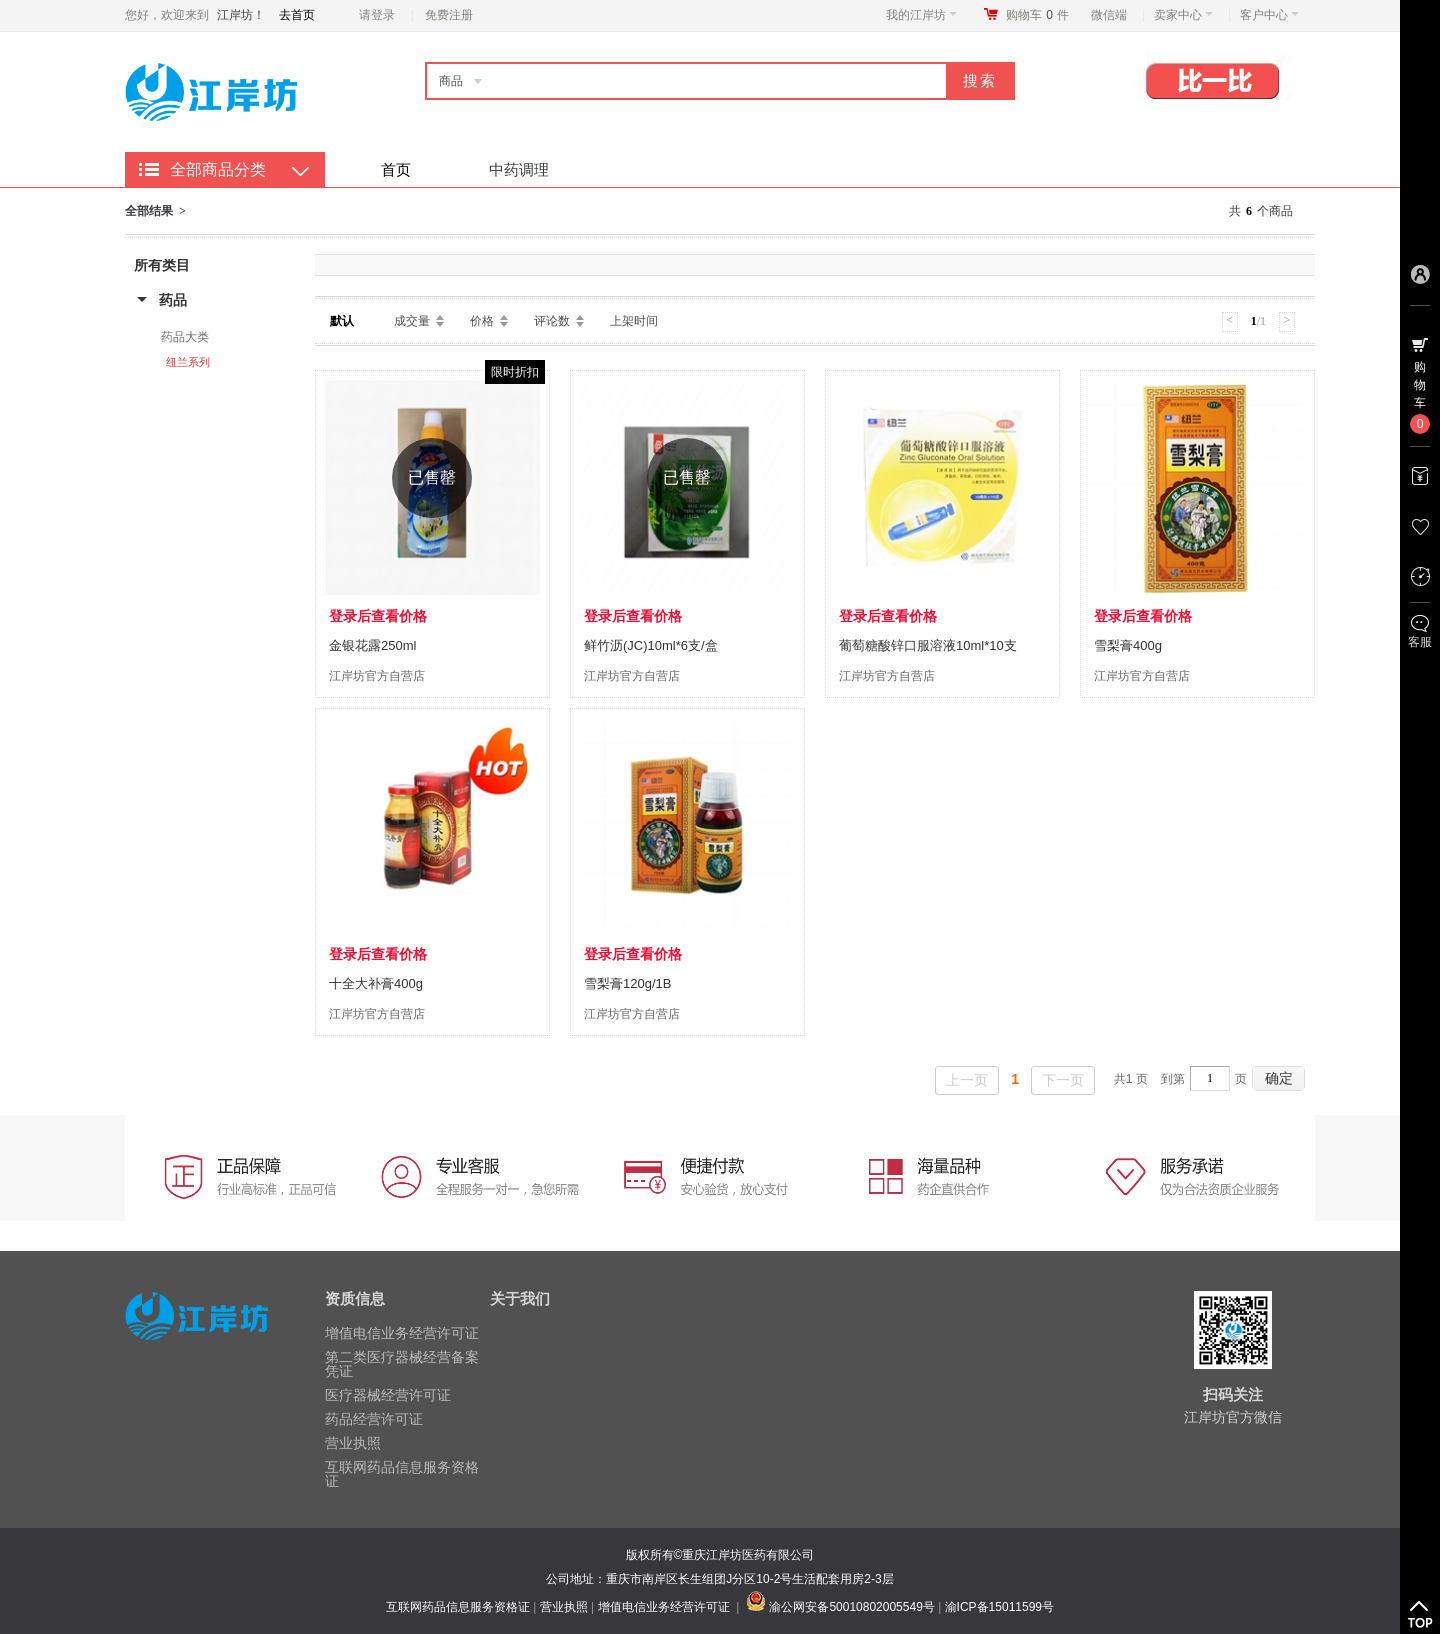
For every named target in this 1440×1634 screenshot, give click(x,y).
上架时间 (634, 321)
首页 (396, 169)
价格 (482, 321)
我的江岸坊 (921, 15)
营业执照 (353, 1443)
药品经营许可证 (374, 1419)
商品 (451, 81)
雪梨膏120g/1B (627, 983)
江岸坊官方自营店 (377, 676)
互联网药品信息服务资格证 (402, 1474)
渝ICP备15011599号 (999, 1607)
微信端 (1109, 15)
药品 (173, 300)
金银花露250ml (372, 645)
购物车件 (1037, 15)
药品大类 (185, 337)
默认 (342, 321)
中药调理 (519, 169)
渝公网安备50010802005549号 (851, 1607)
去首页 (297, 15)
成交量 (412, 321)
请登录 (377, 15)
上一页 (967, 1080)
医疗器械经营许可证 (388, 1395)
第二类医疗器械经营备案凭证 (402, 1364)
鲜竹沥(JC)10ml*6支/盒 (651, 645)
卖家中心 (1183, 15)
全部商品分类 (218, 169)
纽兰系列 (188, 362)
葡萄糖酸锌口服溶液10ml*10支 (928, 645)
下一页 (1063, 1080)
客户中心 (1269, 15)
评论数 (552, 321)
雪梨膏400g (1128, 645)
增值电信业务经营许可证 (402, 1333)
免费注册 (449, 15)
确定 (1279, 1078)
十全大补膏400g (376, 983)
